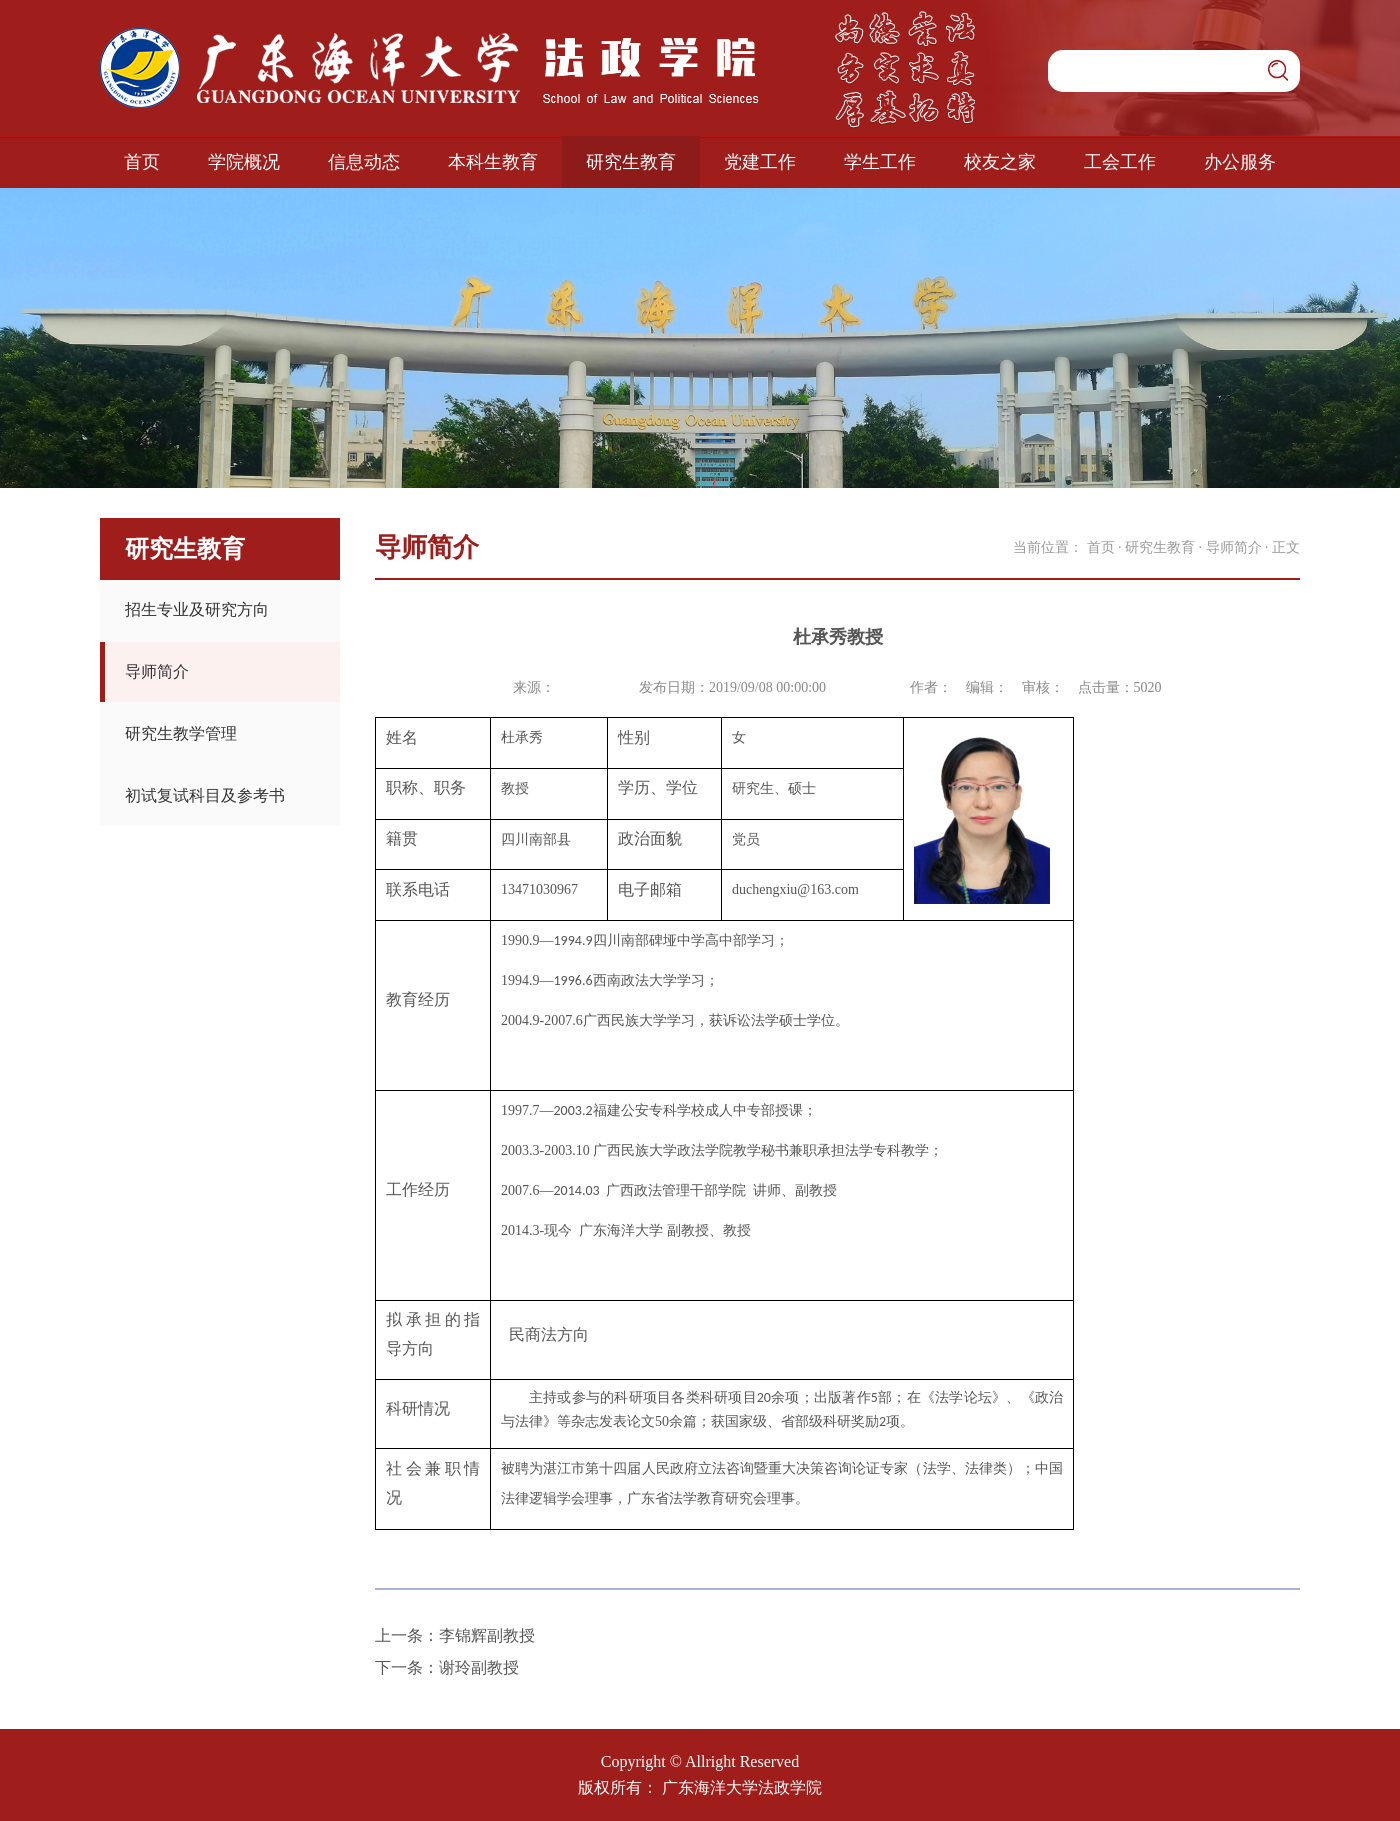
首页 (142, 162)
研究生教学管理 (181, 733)
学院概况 (244, 162)
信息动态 (364, 162)
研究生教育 (631, 162)
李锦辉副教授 (487, 1635)
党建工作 (760, 162)
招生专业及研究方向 (197, 609)
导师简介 (157, 671)
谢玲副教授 (479, 1667)
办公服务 (1240, 162)
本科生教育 (493, 162)
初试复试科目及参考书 (205, 795)
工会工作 (1120, 162)
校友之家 (1000, 162)
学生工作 (880, 162)
